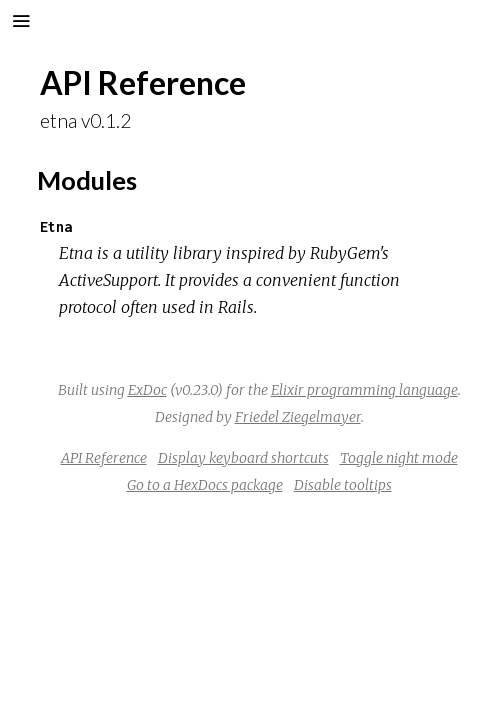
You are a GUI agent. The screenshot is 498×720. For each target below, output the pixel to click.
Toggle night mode (399, 458)
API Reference (104, 458)
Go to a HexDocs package (205, 485)
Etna (56, 226)
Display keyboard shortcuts (243, 458)
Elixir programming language (364, 390)
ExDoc (147, 390)
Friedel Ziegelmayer (298, 417)
